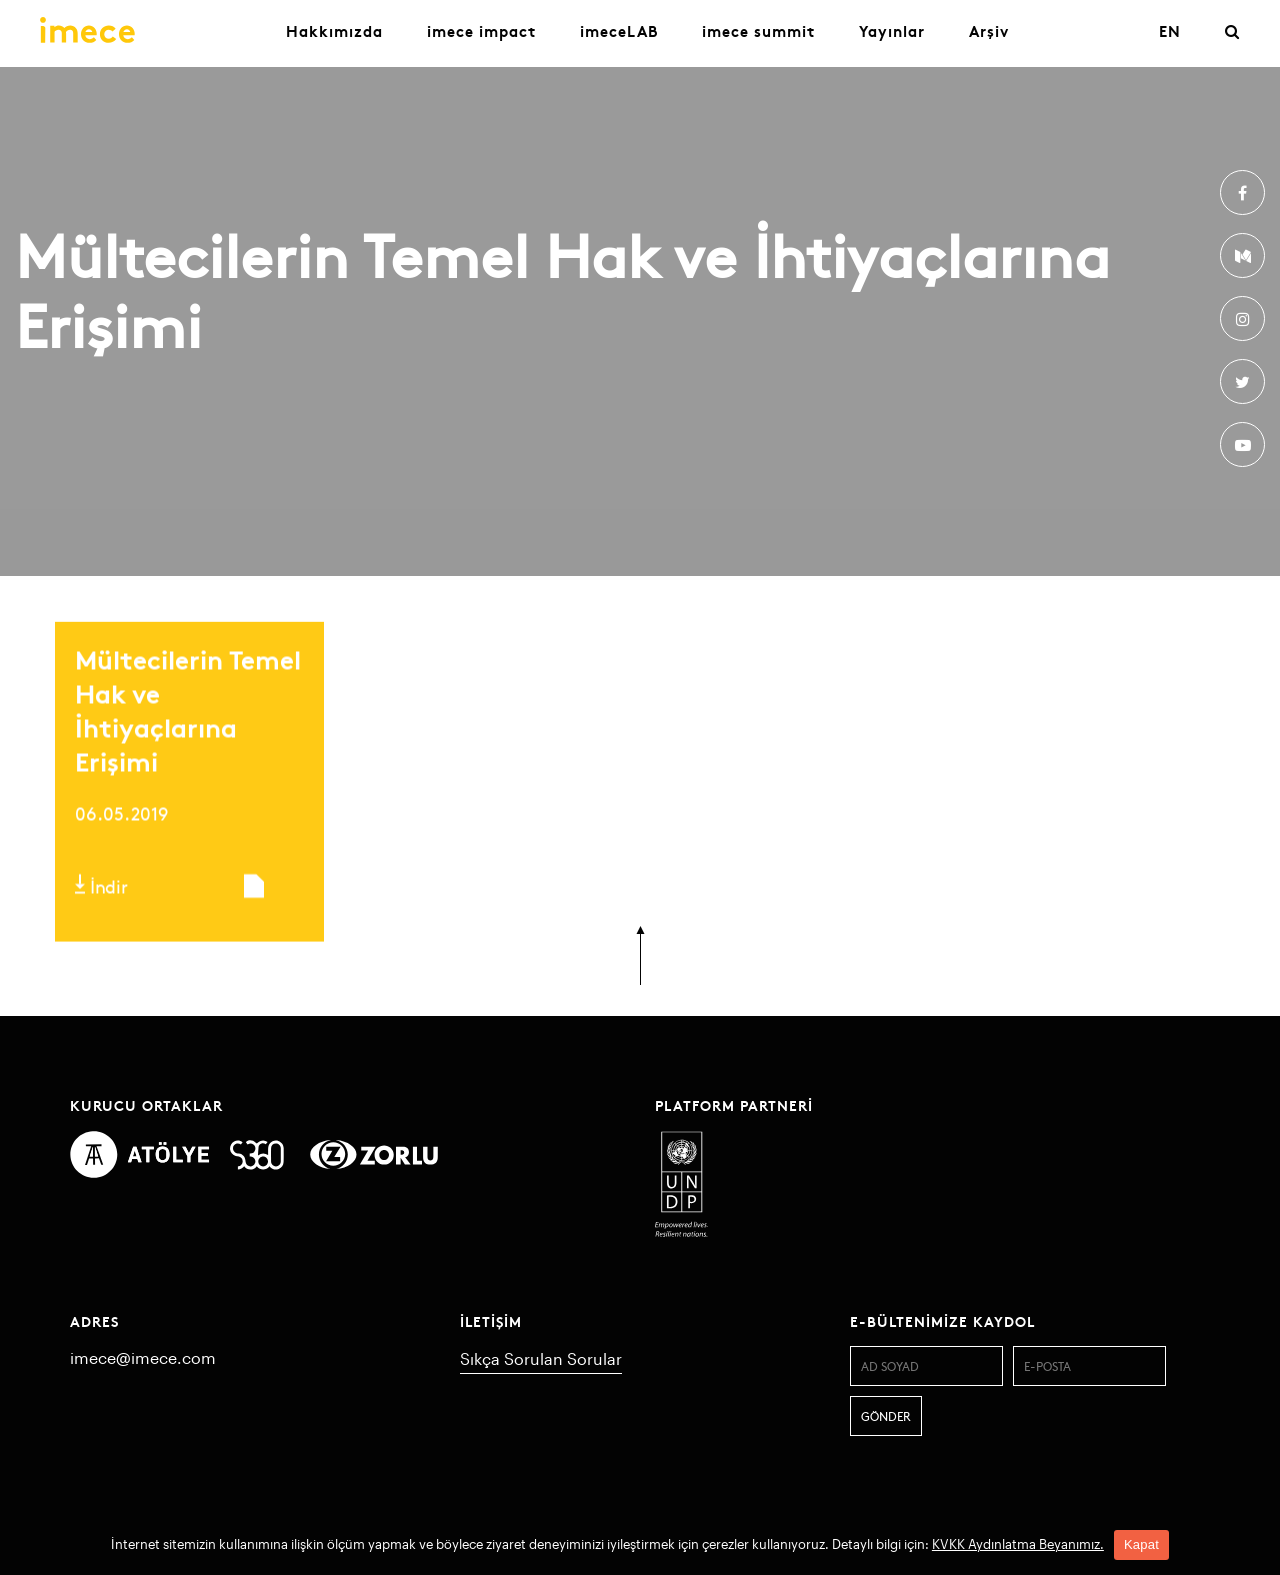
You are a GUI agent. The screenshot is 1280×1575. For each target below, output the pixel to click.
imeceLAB (619, 30)
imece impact (481, 30)
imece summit (758, 30)
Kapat (1141, 1544)
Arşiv (989, 30)
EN (1170, 30)
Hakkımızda (334, 30)
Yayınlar (892, 30)
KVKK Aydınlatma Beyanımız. (1018, 1544)
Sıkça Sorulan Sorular (541, 1358)
